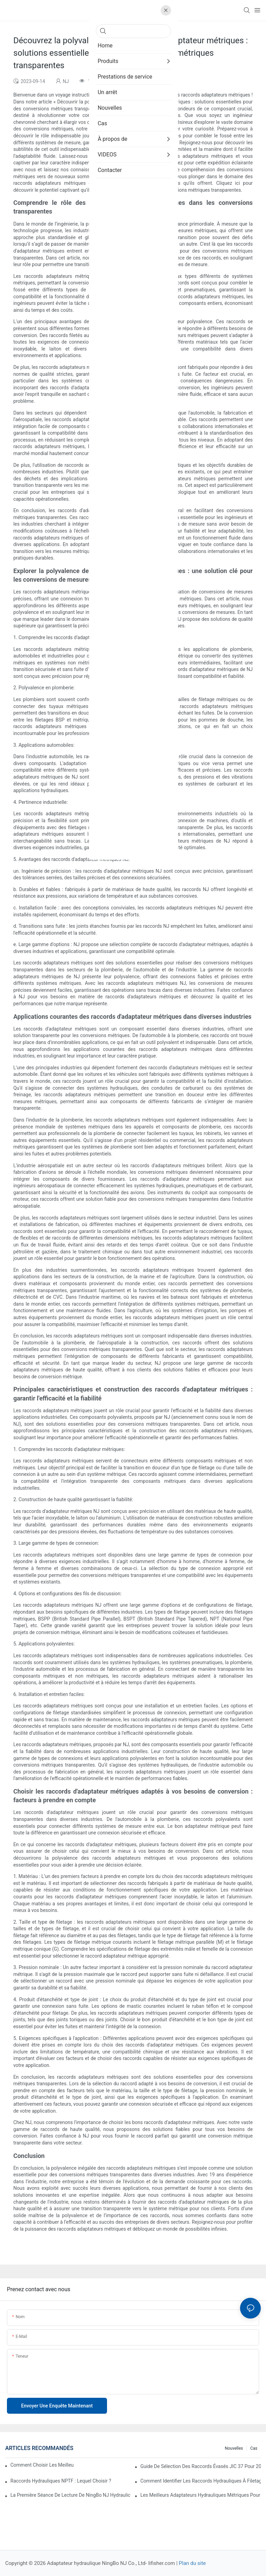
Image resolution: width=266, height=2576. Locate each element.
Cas (253, 2448)
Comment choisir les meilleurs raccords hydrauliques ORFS (41, 2465)
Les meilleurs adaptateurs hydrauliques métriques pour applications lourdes (200, 2495)
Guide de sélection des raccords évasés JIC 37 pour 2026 (200, 2466)
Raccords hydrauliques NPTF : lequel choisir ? (60, 2481)
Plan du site (192, 2563)
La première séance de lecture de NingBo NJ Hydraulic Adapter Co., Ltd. (70, 2495)
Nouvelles (234, 2448)
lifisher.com (162, 2563)
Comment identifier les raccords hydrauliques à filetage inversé (200, 2481)
